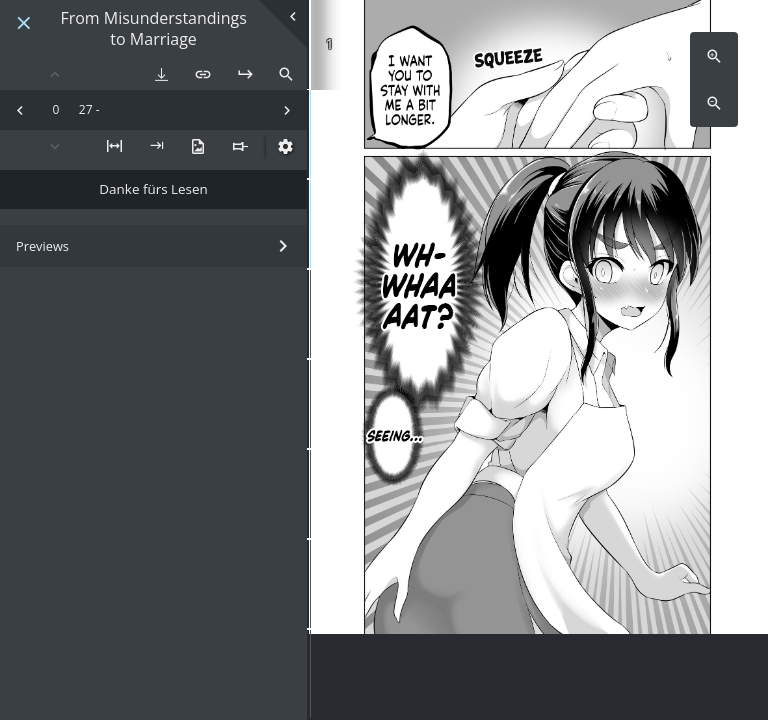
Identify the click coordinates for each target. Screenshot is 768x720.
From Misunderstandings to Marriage (153, 29)
